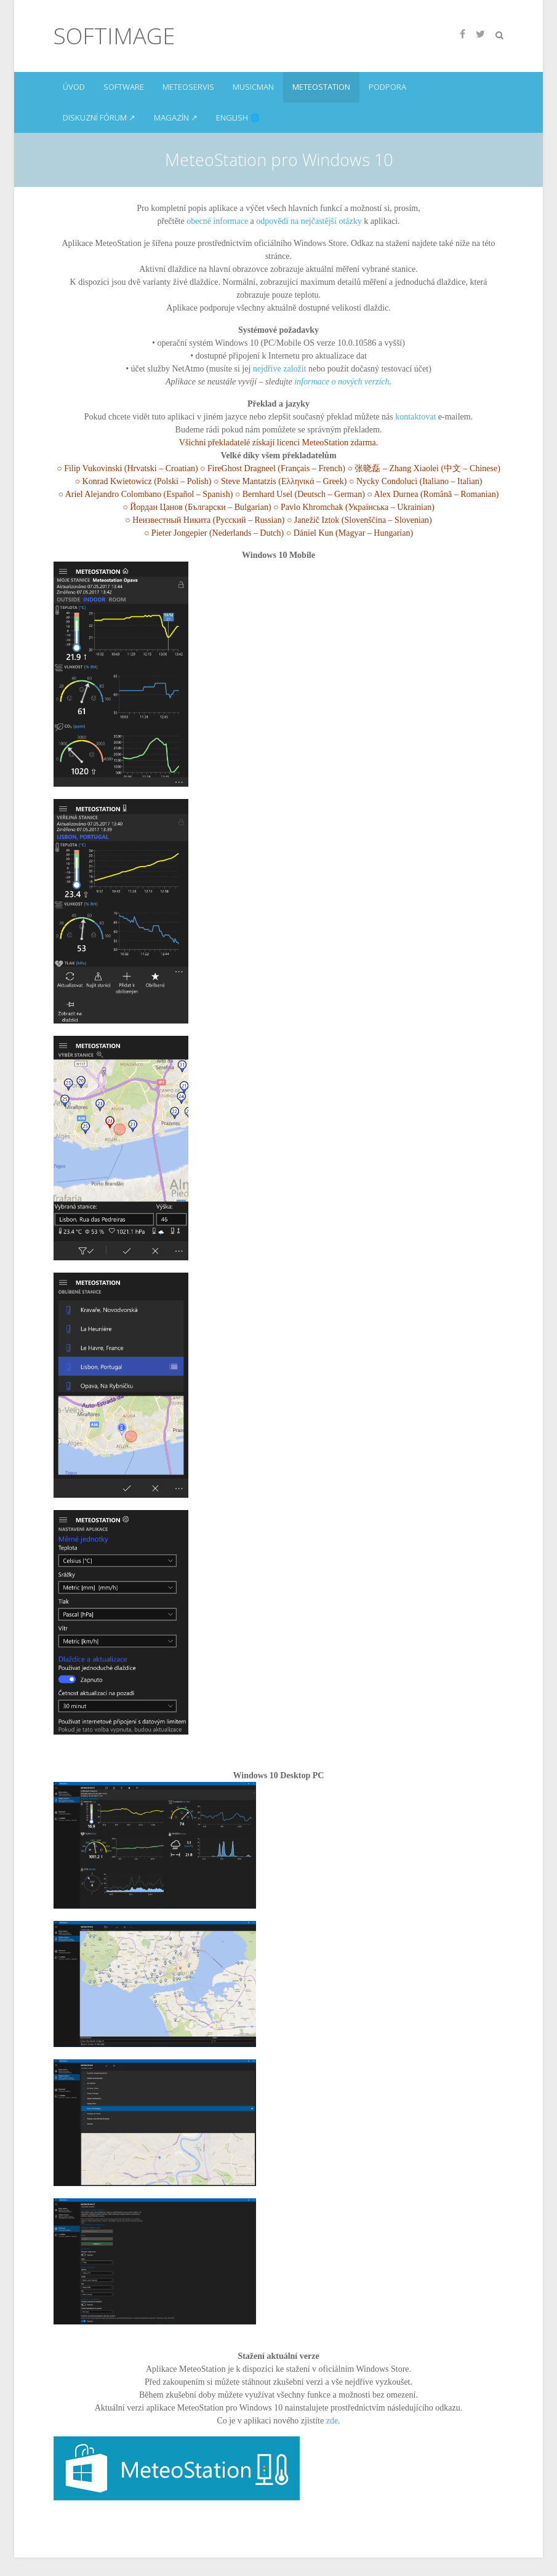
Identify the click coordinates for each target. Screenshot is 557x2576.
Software (123, 86)
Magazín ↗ (176, 117)
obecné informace (217, 221)
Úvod (74, 86)
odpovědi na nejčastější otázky (310, 221)
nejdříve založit (280, 368)
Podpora (387, 86)
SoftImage (114, 36)
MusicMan (253, 86)
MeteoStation (321, 86)
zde (332, 2420)
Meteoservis (188, 86)
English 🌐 (238, 117)
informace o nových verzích (341, 381)
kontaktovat (415, 416)
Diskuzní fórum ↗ (99, 117)
